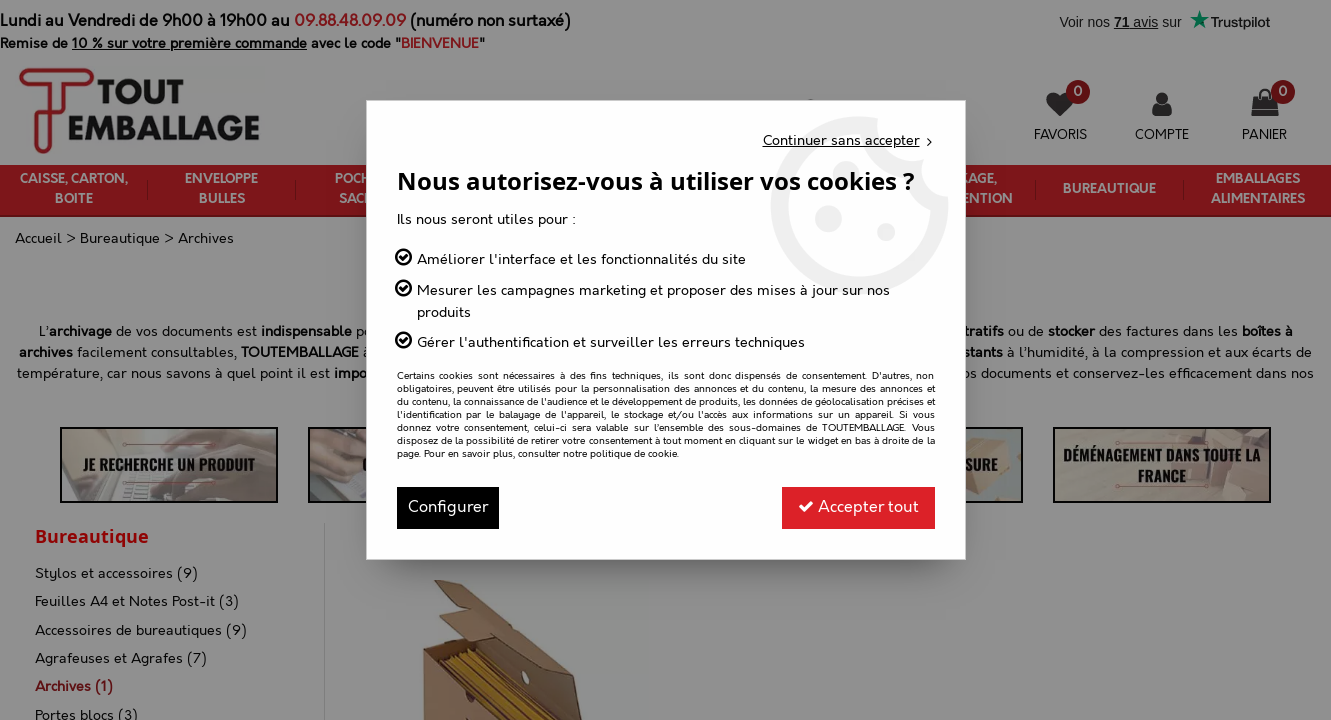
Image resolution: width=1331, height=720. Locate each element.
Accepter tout (858, 507)
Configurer (448, 507)
